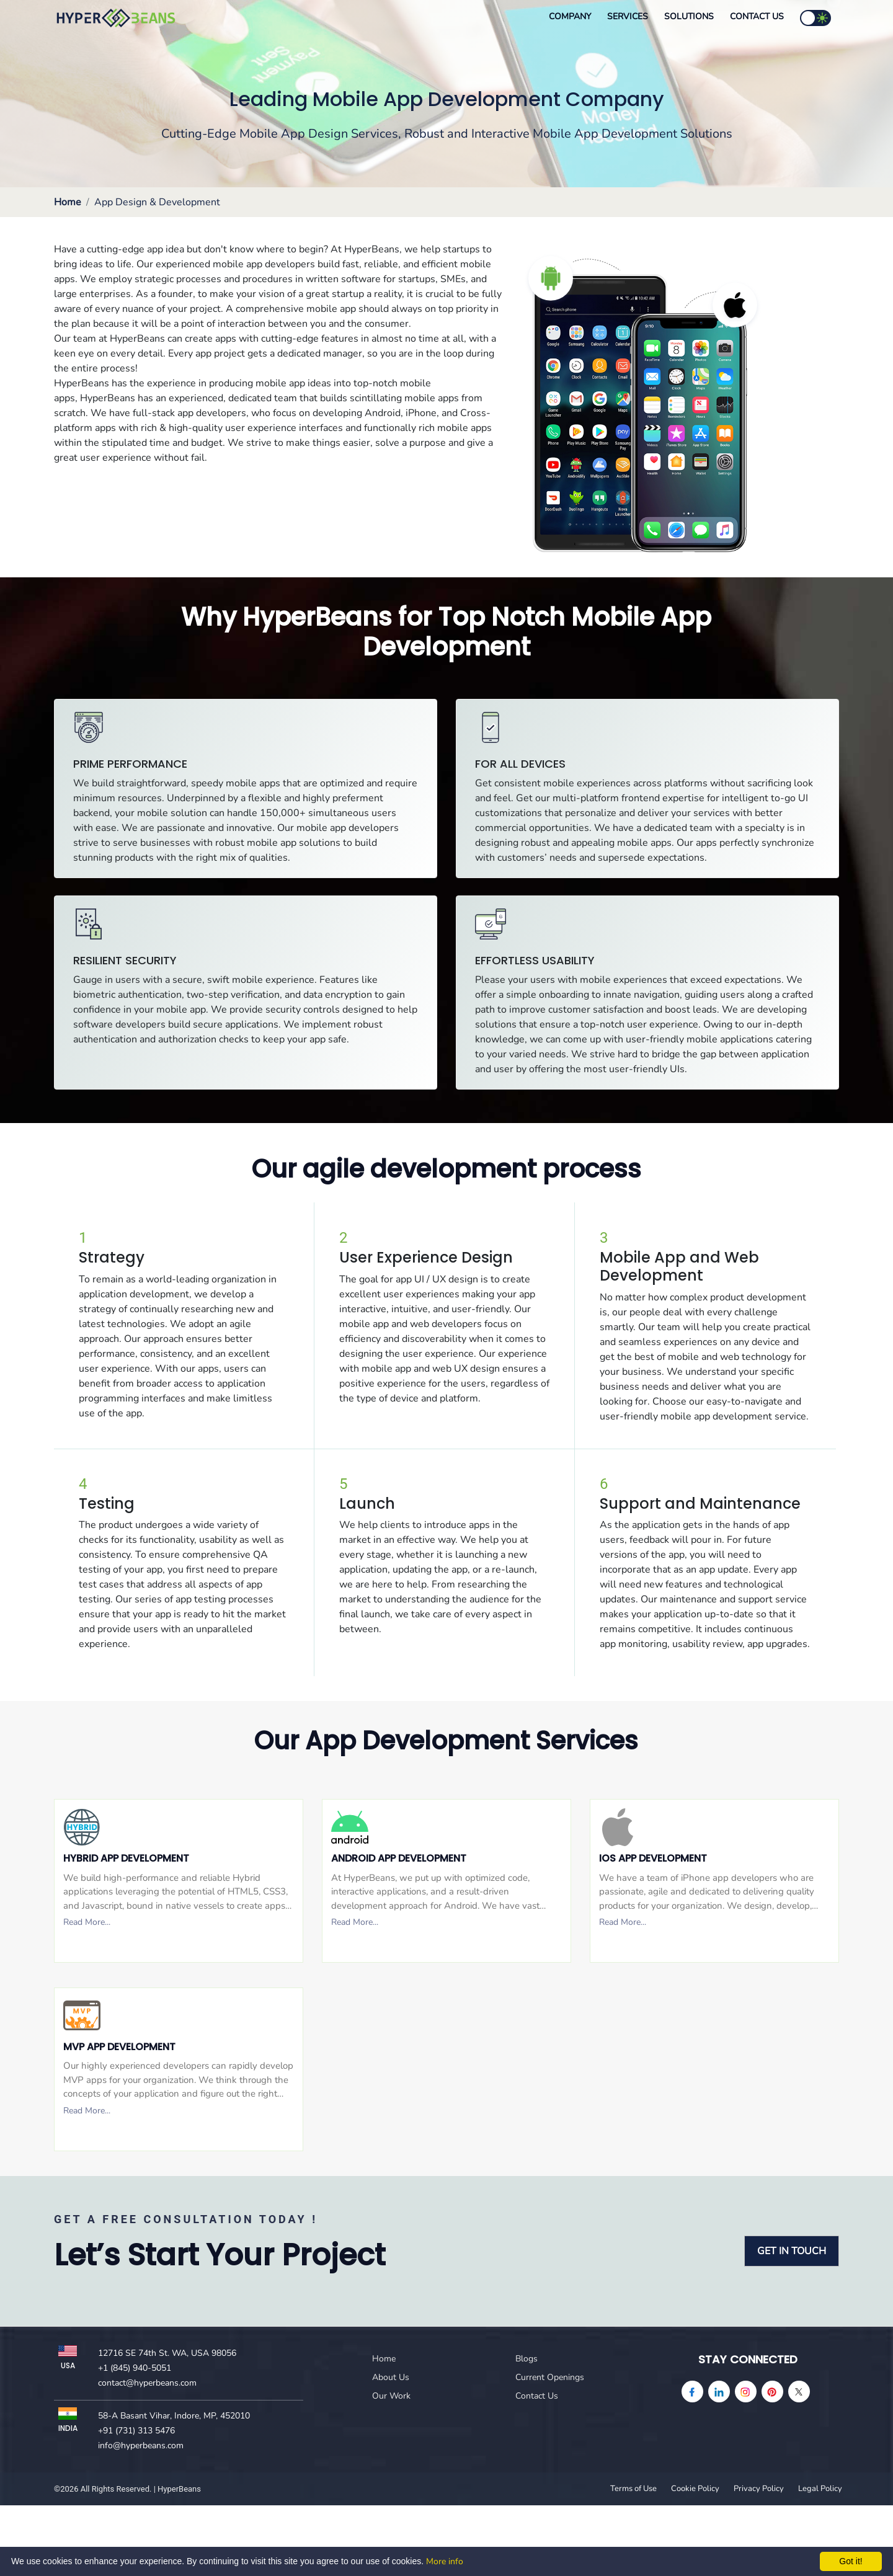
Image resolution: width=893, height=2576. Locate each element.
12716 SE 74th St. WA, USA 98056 (167, 2353)
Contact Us (757, 16)
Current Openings (549, 2377)
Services (627, 16)
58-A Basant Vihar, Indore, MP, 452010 (174, 2416)
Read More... (86, 1922)
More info (444, 2561)
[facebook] (692, 2391)
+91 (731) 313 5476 (136, 2430)
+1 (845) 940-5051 (134, 2368)
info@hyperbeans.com (141, 2445)
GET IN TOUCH (791, 2251)
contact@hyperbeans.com (147, 2383)
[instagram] (746, 2391)
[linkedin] (719, 2391)
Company (570, 16)
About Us (390, 2377)
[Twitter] (799, 2391)
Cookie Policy (695, 2488)
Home (67, 202)
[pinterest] (772, 2391)
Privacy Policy (759, 2488)
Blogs (526, 2359)
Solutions (689, 16)
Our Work (391, 2396)
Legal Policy (820, 2488)
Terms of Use (633, 2488)
